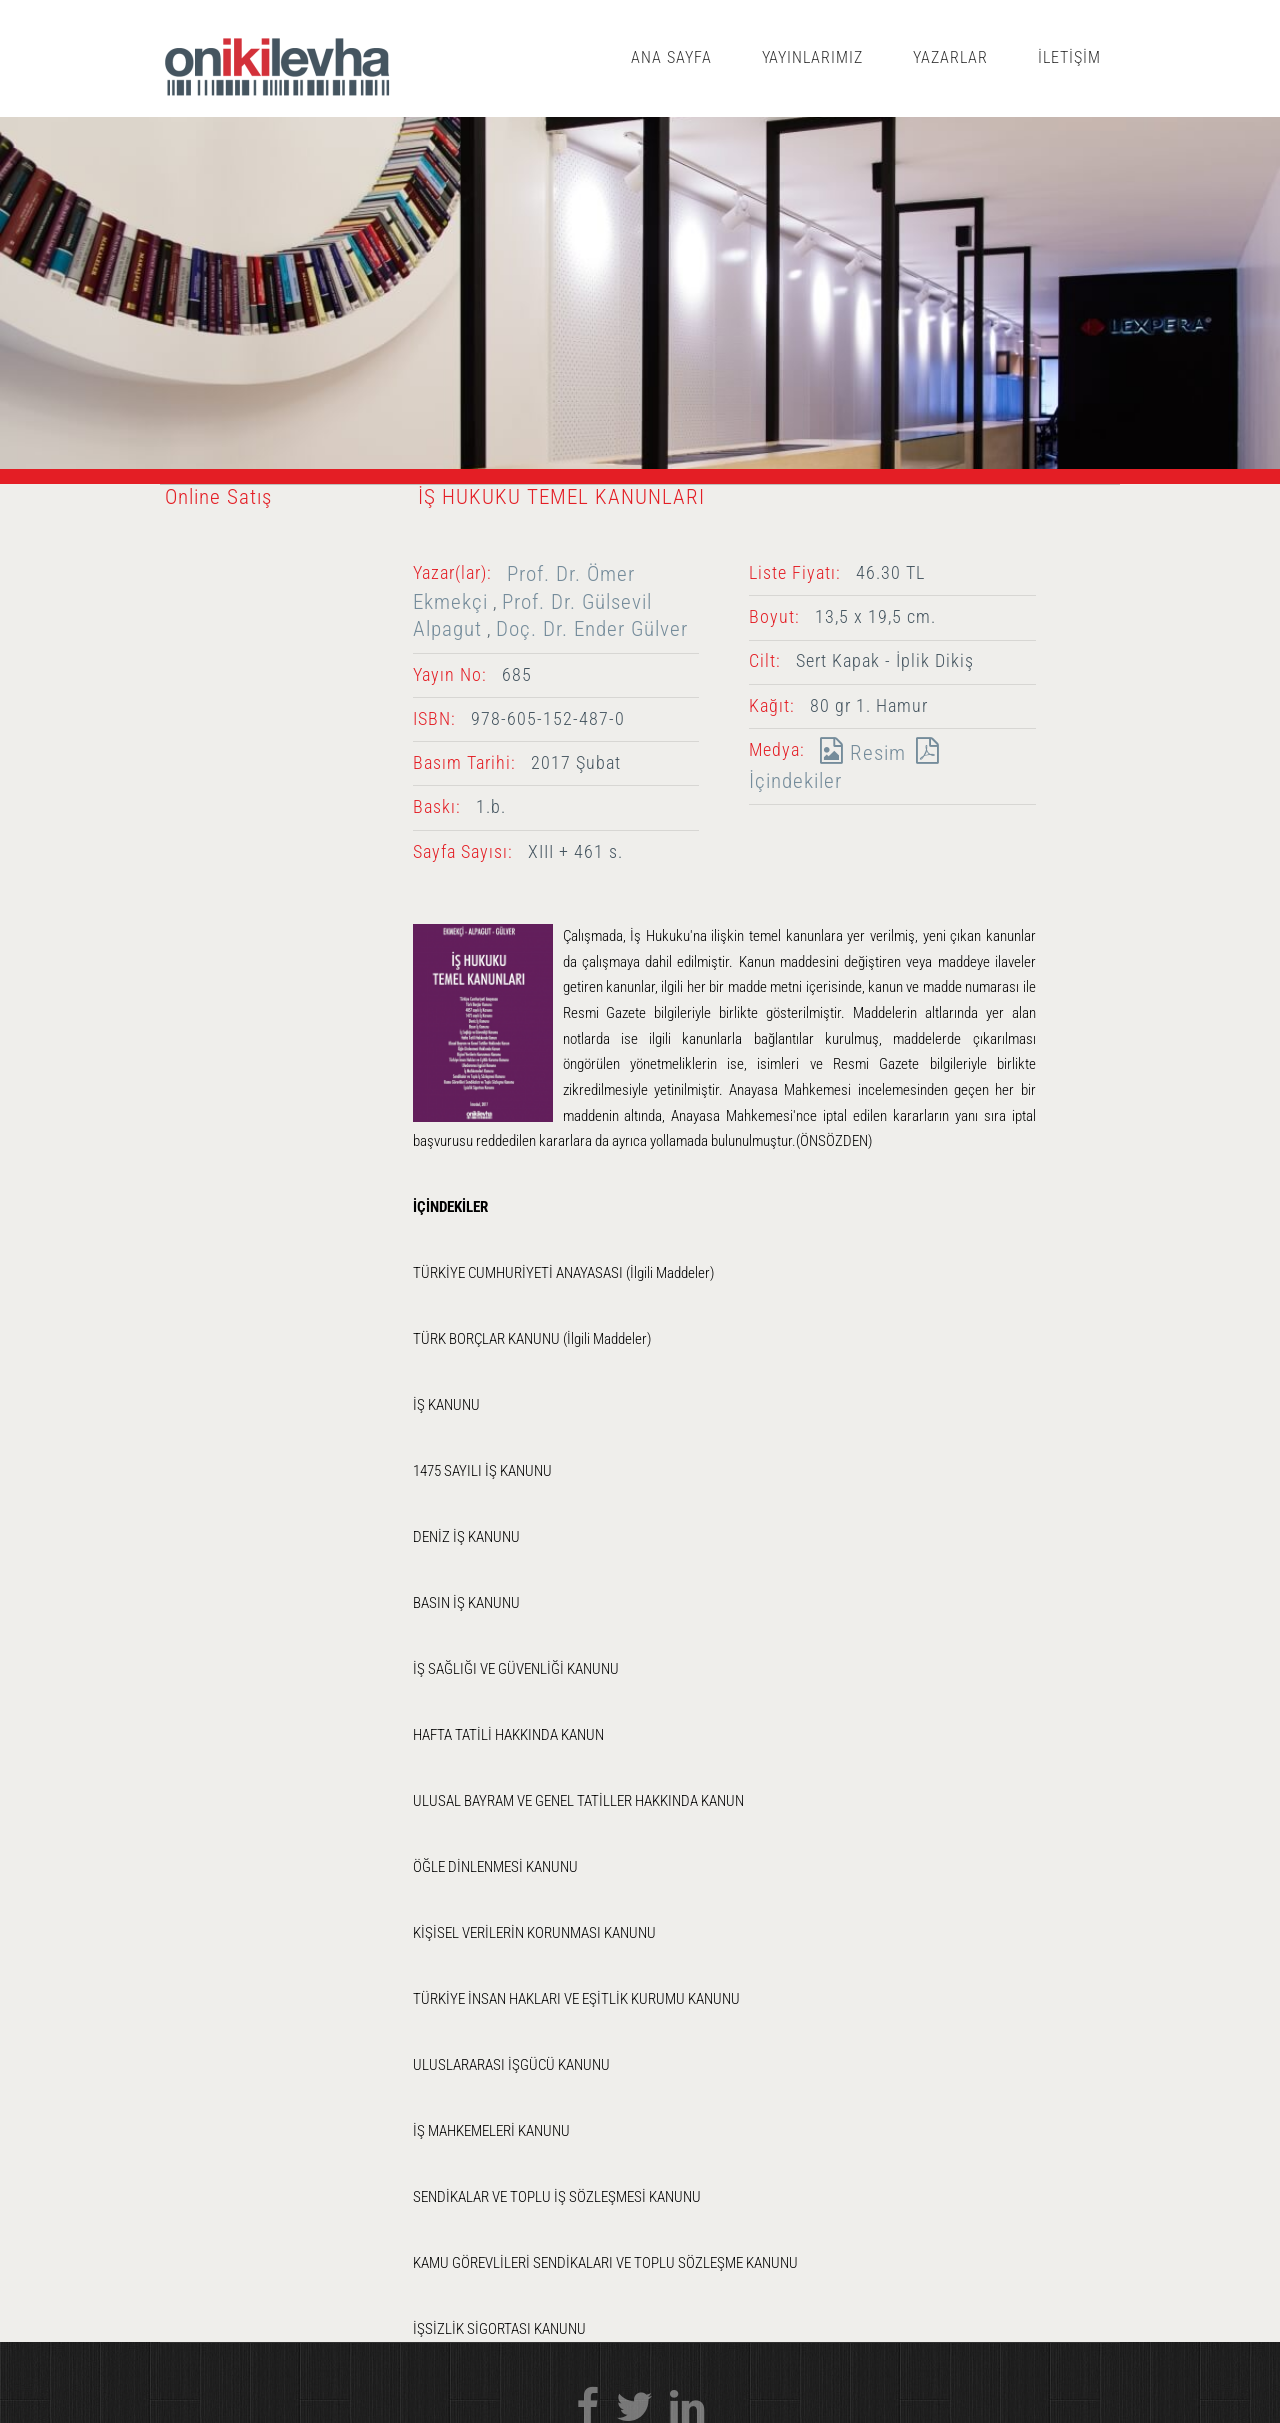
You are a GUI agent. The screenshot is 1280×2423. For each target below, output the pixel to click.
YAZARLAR (950, 57)
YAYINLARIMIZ (813, 57)
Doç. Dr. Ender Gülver (592, 628)
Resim (858, 752)
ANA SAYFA (671, 57)
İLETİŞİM (1069, 57)
